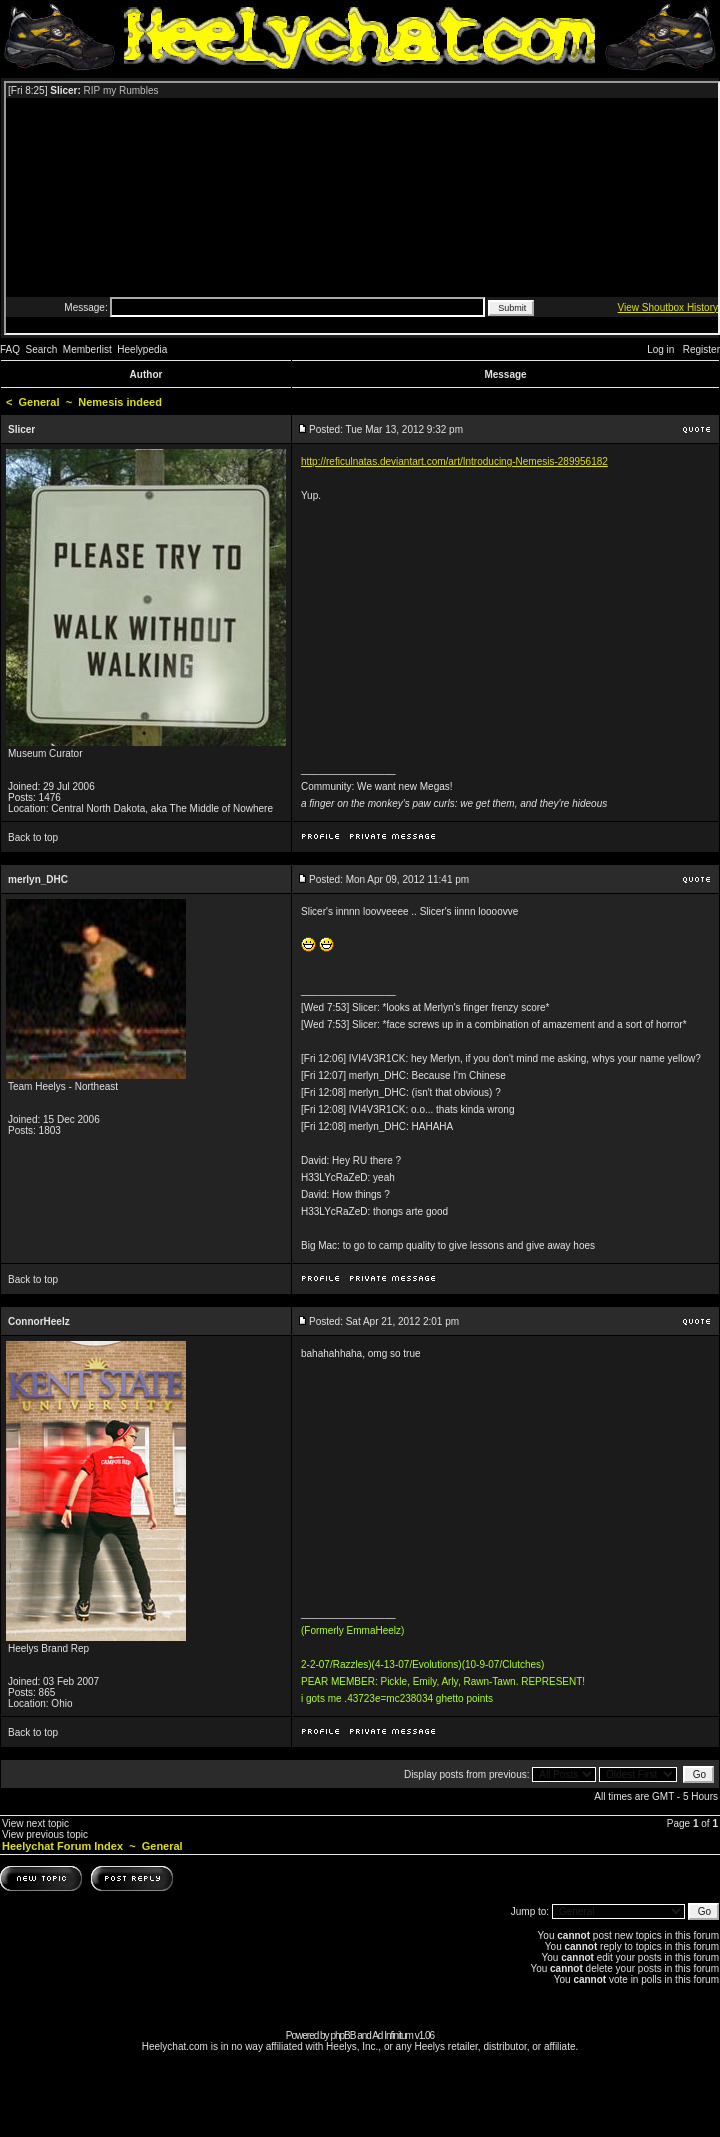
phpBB (342, 2035)
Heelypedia (142, 349)
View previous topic (45, 1834)
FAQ (10, 349)
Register (701, 349)
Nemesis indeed (120, 402)
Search (42, 349)
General (39, 402)
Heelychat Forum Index (62, 1846)
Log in (660, 349)
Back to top (33, 837)
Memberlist (87, 349)
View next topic (35, 1823)
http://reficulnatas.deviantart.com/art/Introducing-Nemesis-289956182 (454, 461)
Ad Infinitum (392, 2035)
